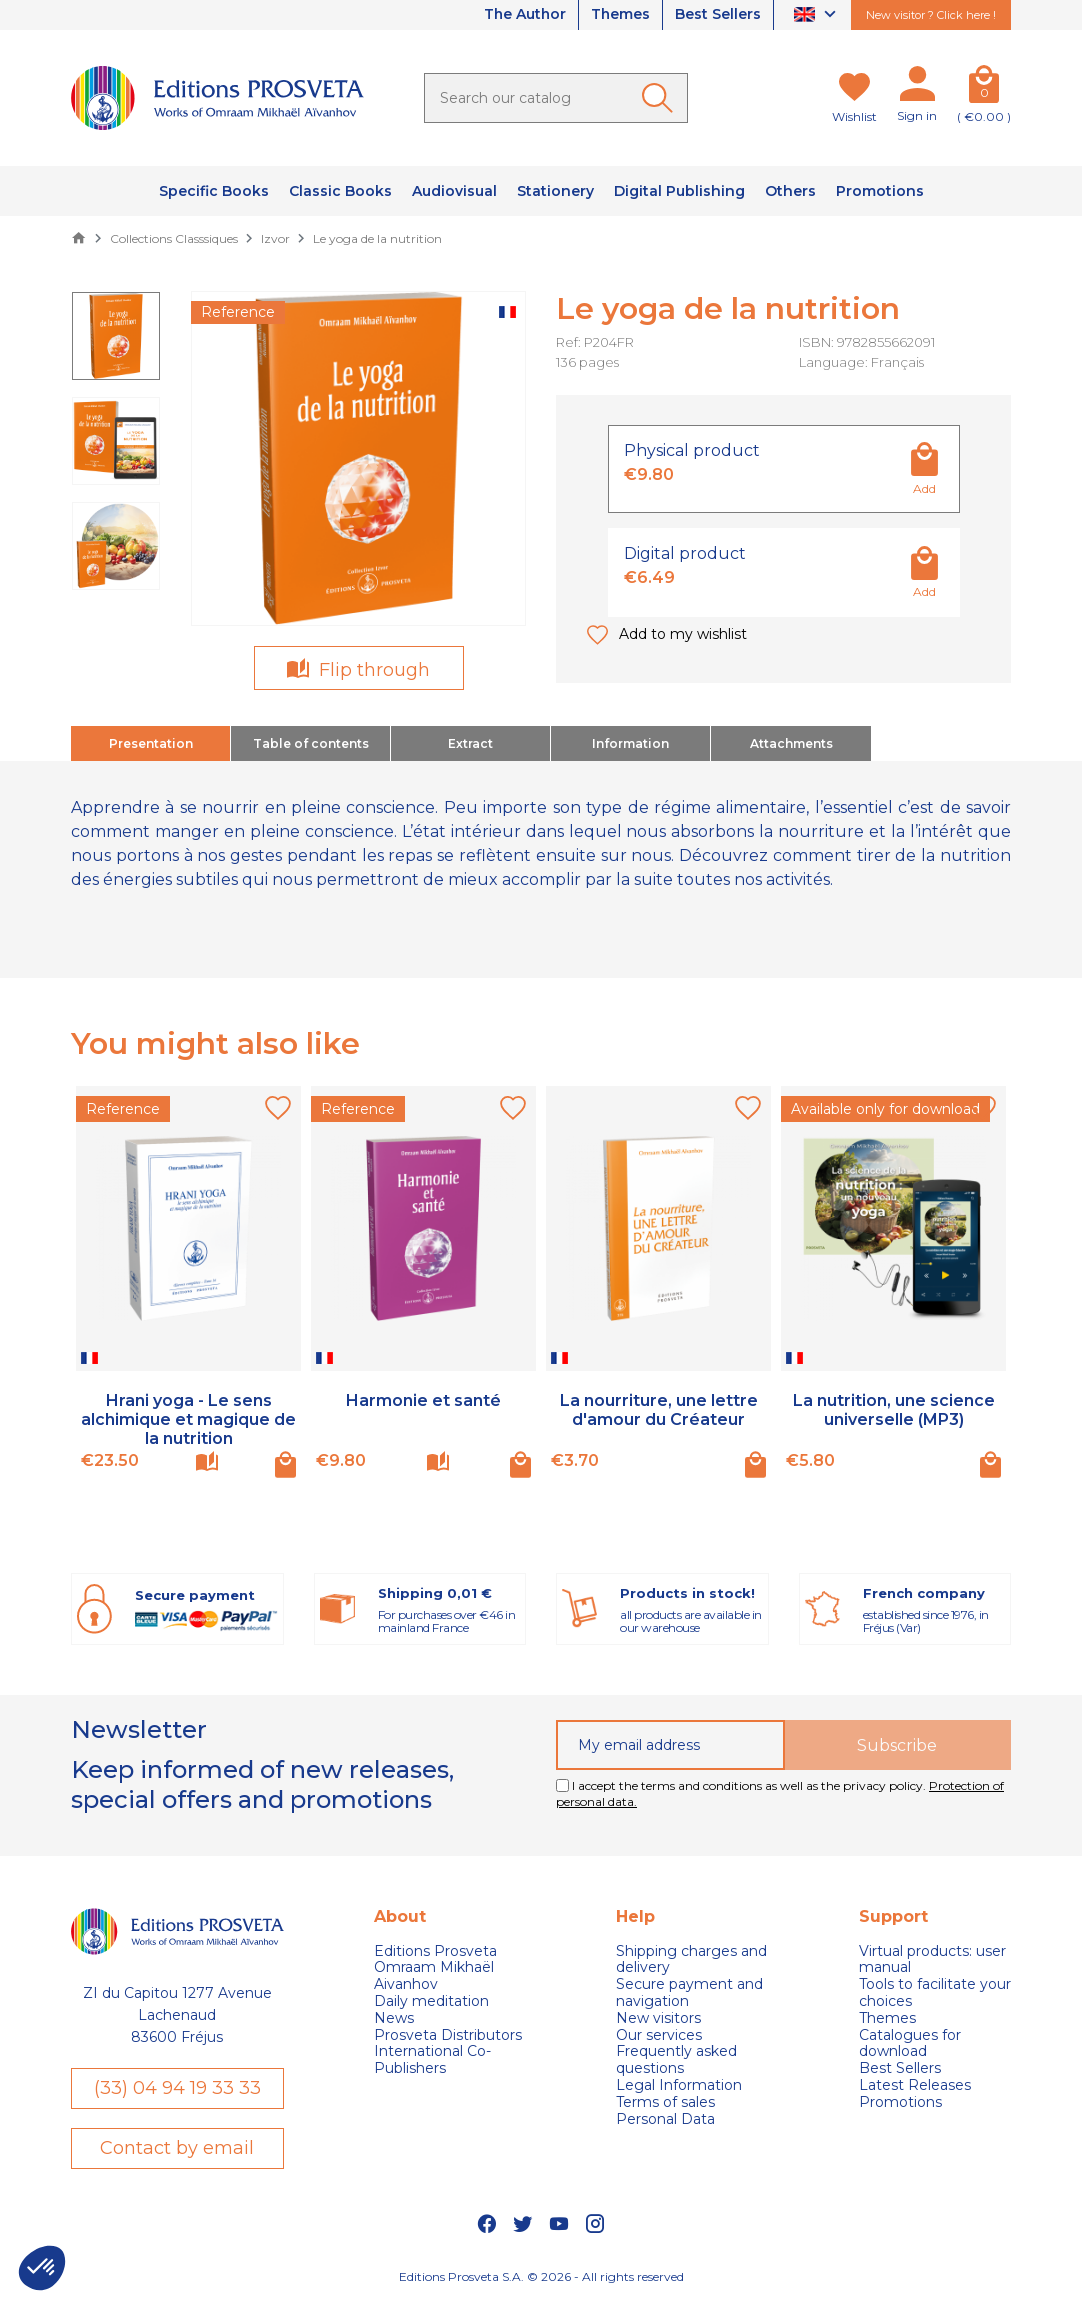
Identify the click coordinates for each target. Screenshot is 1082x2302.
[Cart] (984, 88)
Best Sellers (718, 15)
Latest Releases (915, 2085)
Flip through (372, 670)
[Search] (556, 98)
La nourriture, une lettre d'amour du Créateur (659, 1410)
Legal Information (679, 2085)
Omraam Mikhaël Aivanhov (434, 1976)
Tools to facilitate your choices (935, 1993)
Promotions (900, 2102)
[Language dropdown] (817, 15)
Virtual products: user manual (932, 1960)
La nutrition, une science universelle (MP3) (894, 1410)
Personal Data (665, 2118)
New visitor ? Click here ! (931, 15)
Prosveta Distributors (448, 2034)
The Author (523, 15)
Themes (620, 15)
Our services (659, 2034)
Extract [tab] (470, 743)
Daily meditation (431, 2001)
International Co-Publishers (432, 2060)
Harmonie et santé (423, 1400)
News (394, 2018)
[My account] (917, 88)
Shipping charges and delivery (691, 1960)
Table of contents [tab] (311, 743)
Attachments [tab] (791, 743)
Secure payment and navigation (689, 1993)
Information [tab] (630, 743)
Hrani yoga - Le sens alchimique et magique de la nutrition (188, 1419)
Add (924, 488)
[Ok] (661, 98)
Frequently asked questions (676, 2060)
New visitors (658, 2018)
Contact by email (177, 2148)
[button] (42, 2268)
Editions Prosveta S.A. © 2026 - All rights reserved (541, 2276)
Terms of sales (665, 2102)
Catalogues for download (910, 2043)
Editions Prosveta (435, 1951)
